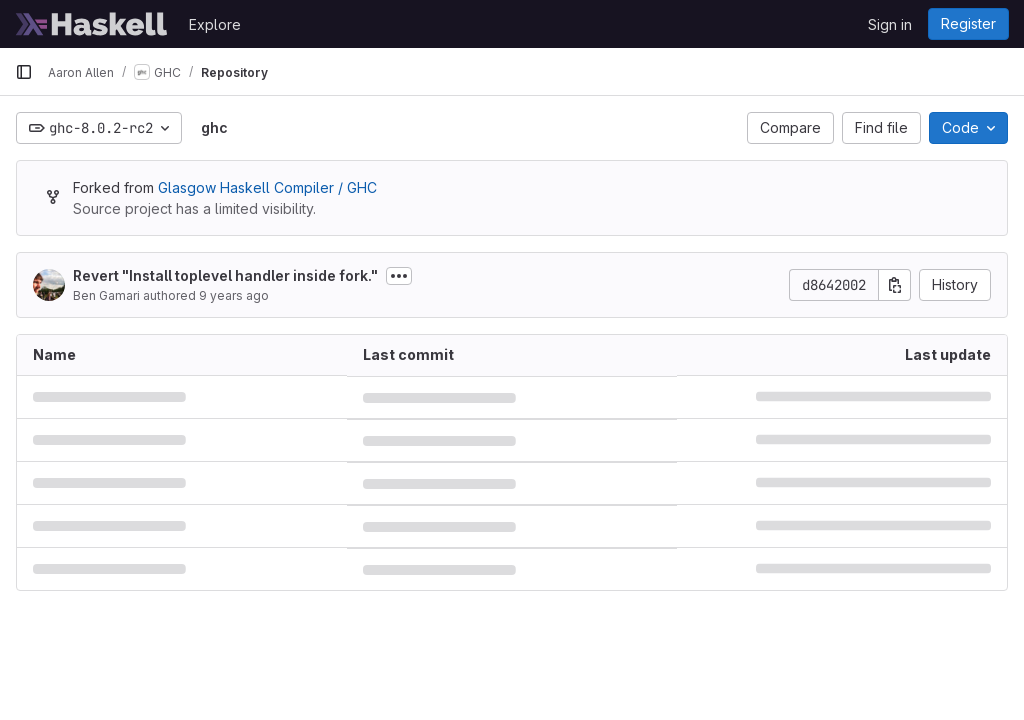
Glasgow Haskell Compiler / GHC (267, 187)
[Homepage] (92, 24)
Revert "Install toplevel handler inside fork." (225, 275)
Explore (215, 24)
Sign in (890, 24)
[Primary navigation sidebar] (24, 72)
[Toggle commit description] (399, 276)
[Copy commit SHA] (895, 285)
